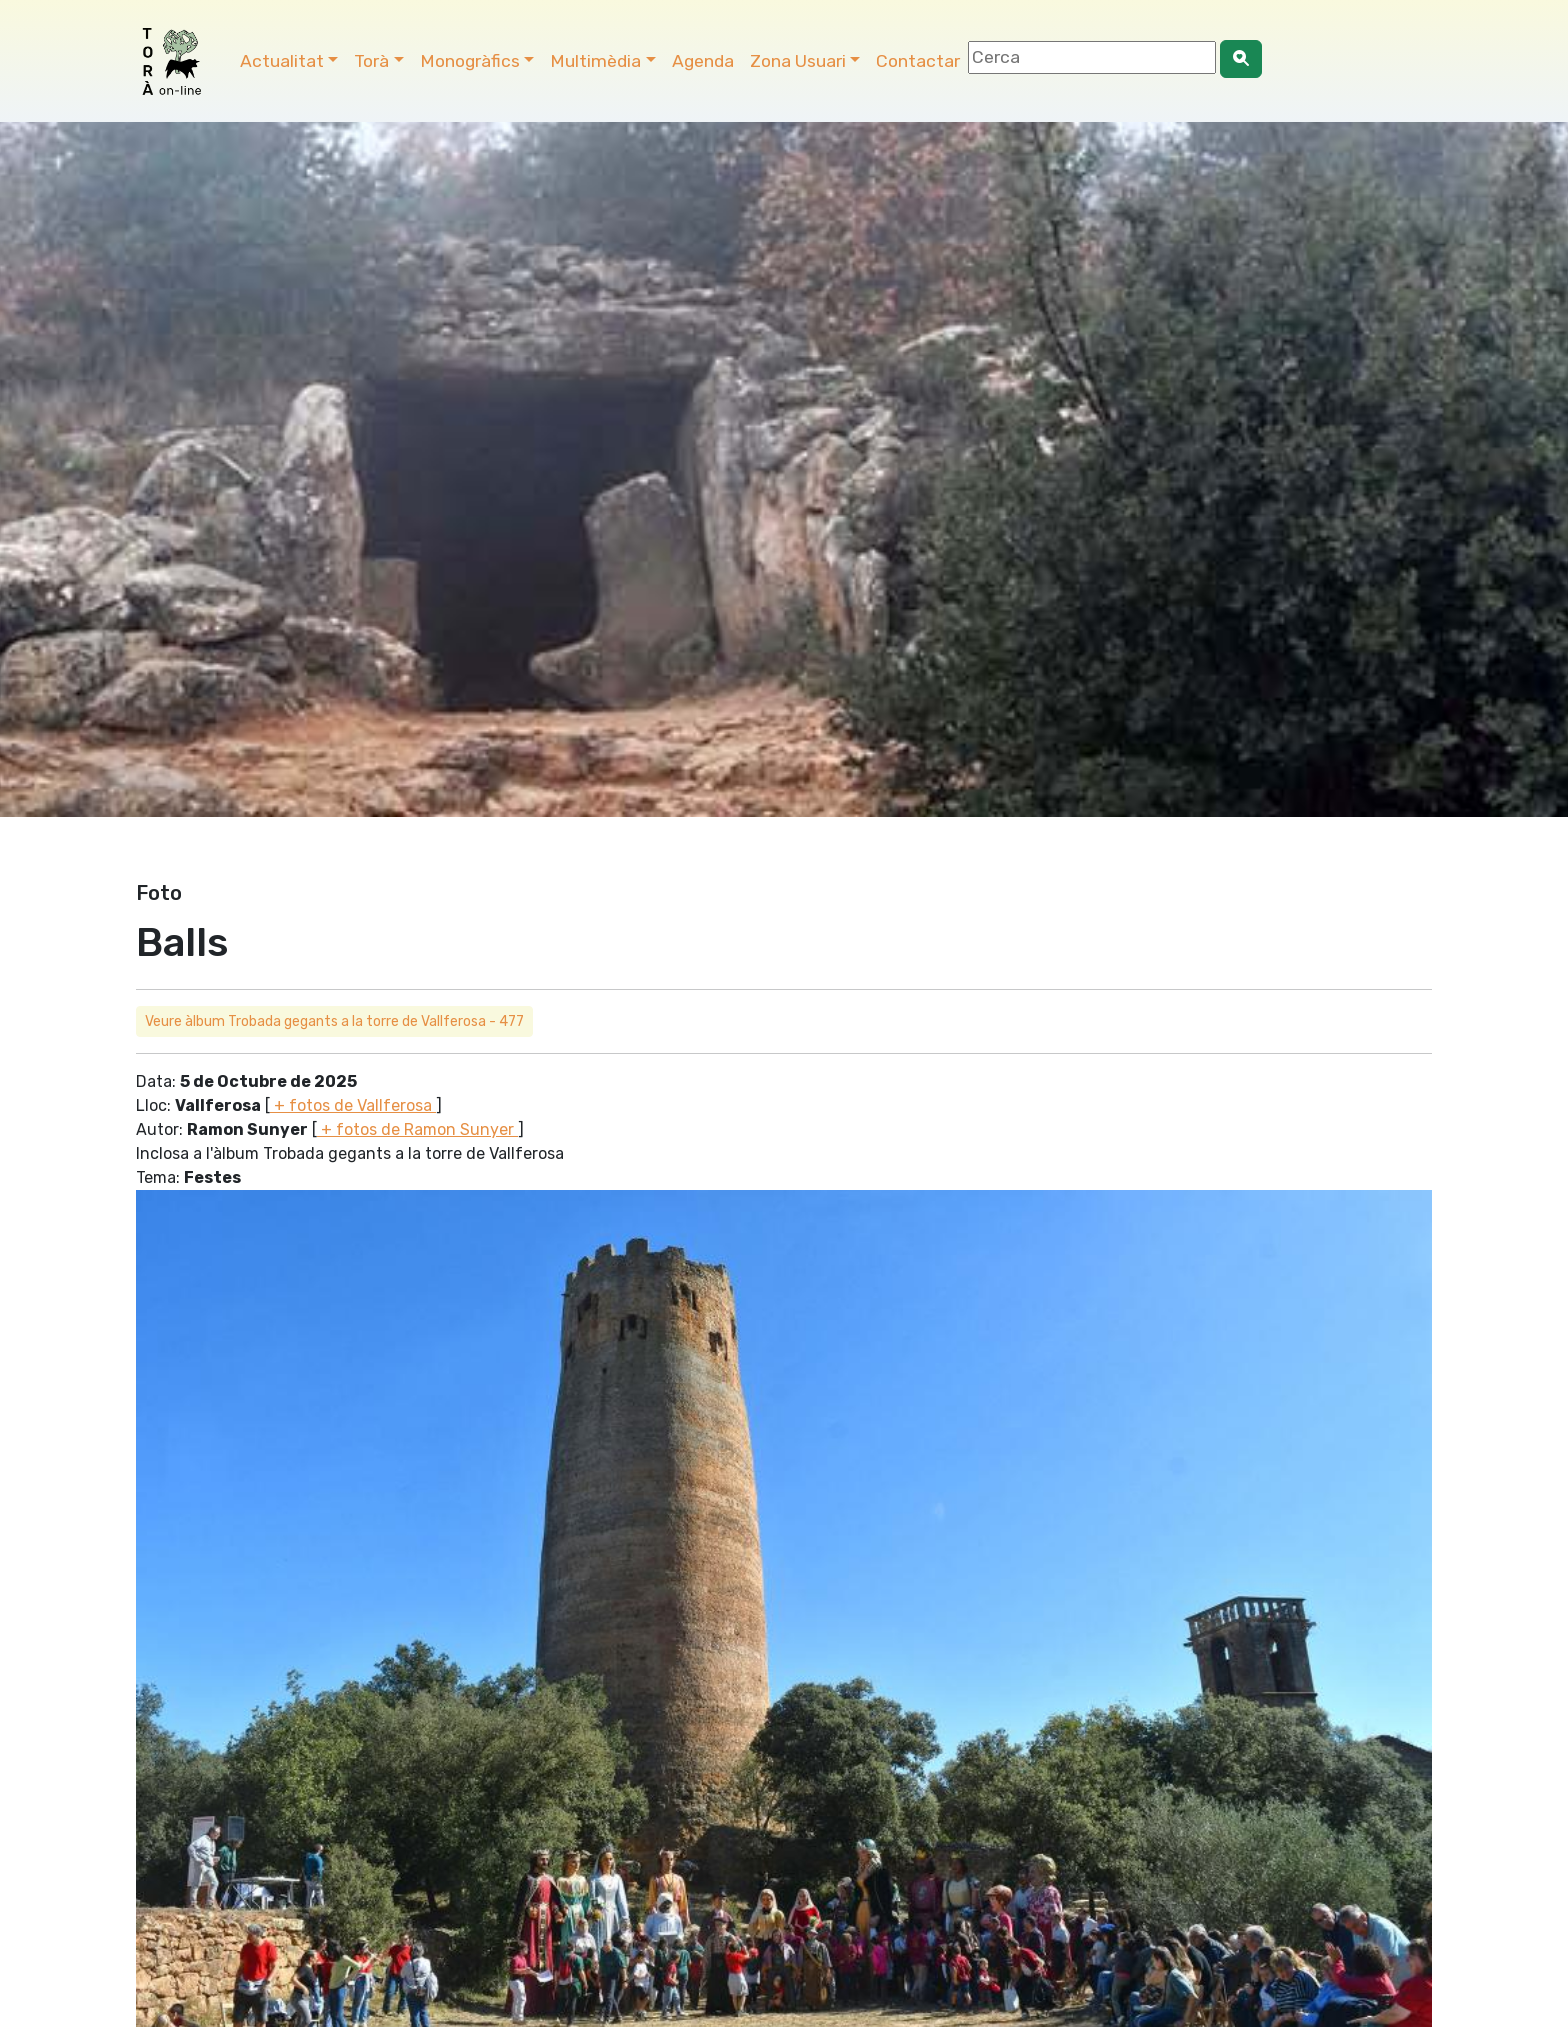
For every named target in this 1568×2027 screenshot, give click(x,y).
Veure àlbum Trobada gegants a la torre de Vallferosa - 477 (334, 1021)
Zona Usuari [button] (798, 61)
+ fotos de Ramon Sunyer (417, 1129)
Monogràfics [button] (470, 61)
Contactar (918, 61)
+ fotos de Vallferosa (353, 1105)
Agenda (703, 61)
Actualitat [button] (282, 61)
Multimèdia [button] (595, 61)
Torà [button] (371, 61)
